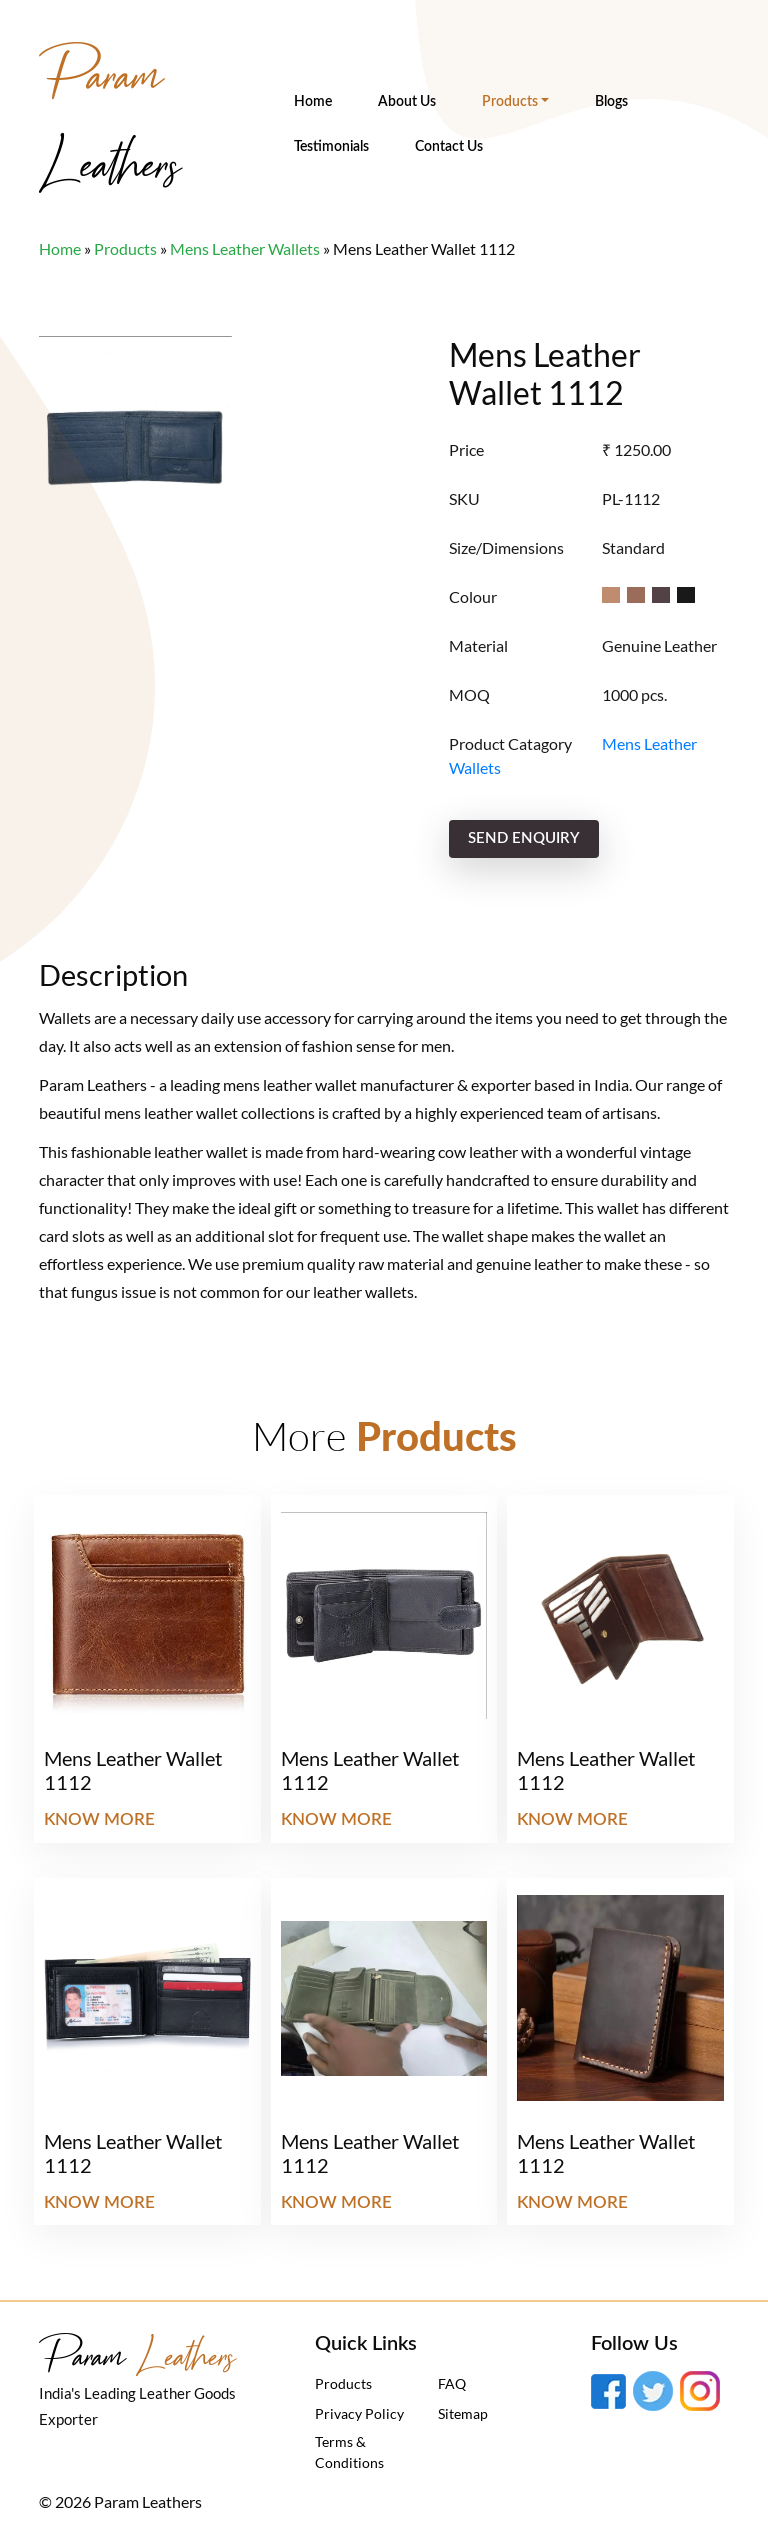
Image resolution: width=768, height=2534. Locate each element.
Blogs (611, 102)
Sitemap (463, 2413)
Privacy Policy (359, 2413)
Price (466, 449)
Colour (473, 596)
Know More (99, 1819)
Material (478, 645)
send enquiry (524, 838)
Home (313, 102)
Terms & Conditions (349, 2452)
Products (510, 102)
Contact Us (449, 147)
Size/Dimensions (506, 547)
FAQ (452, 2383)
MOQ (469, 694)
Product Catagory (510, 743)
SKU (464, 498)
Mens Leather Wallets (245, 248)
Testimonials (331, 147)
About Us (407, 102)
